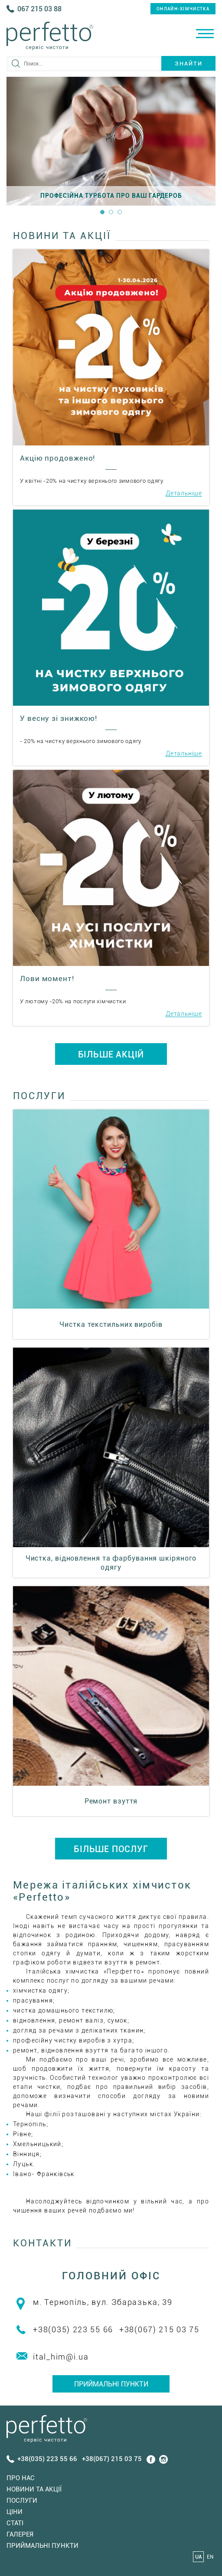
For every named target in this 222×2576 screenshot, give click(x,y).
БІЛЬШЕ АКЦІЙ (111, 1054)
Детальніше (184, 493)
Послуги (22, 2500)
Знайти (188, 63)
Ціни (15, 2511)
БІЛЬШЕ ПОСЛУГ (111, 1849)
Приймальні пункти (111, 2384)
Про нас (21, 2478)
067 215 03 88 (39, 9)
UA (198, 2557)
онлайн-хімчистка (183, 9)
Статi (15, 2523)
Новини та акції (34, 2489)
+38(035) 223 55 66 (73, 2329)
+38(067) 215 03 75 (159, 2329)
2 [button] (111, 212)
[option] (111, 141)
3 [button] (119, 212)
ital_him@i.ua (60, 2356)
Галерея (20, 2534)
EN (210, 2557)
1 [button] (102, 212)
